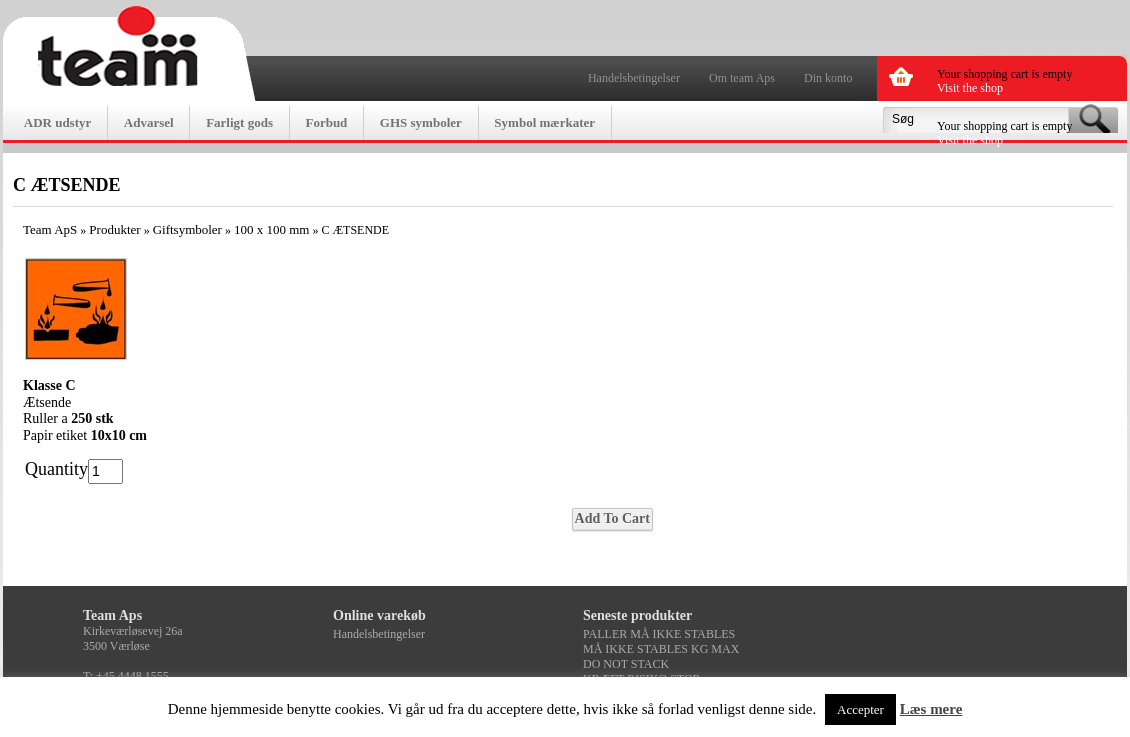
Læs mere (931, 709)
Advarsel (149, 122)
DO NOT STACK (626, 664)
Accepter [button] (860, 709)
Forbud (326, 122)
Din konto (828, 78)
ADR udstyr (58, 122)
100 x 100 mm (271, 229)
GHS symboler (421, 122)
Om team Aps (742, 78)
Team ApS (50, 229)
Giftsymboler (187, 229)
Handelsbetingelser (634, 78)
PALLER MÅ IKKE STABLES (659, 634)
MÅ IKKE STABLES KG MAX (661, 649)
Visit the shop (970, 88)
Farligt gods (239, 122)
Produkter (114, 229)
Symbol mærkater (544, 122)
